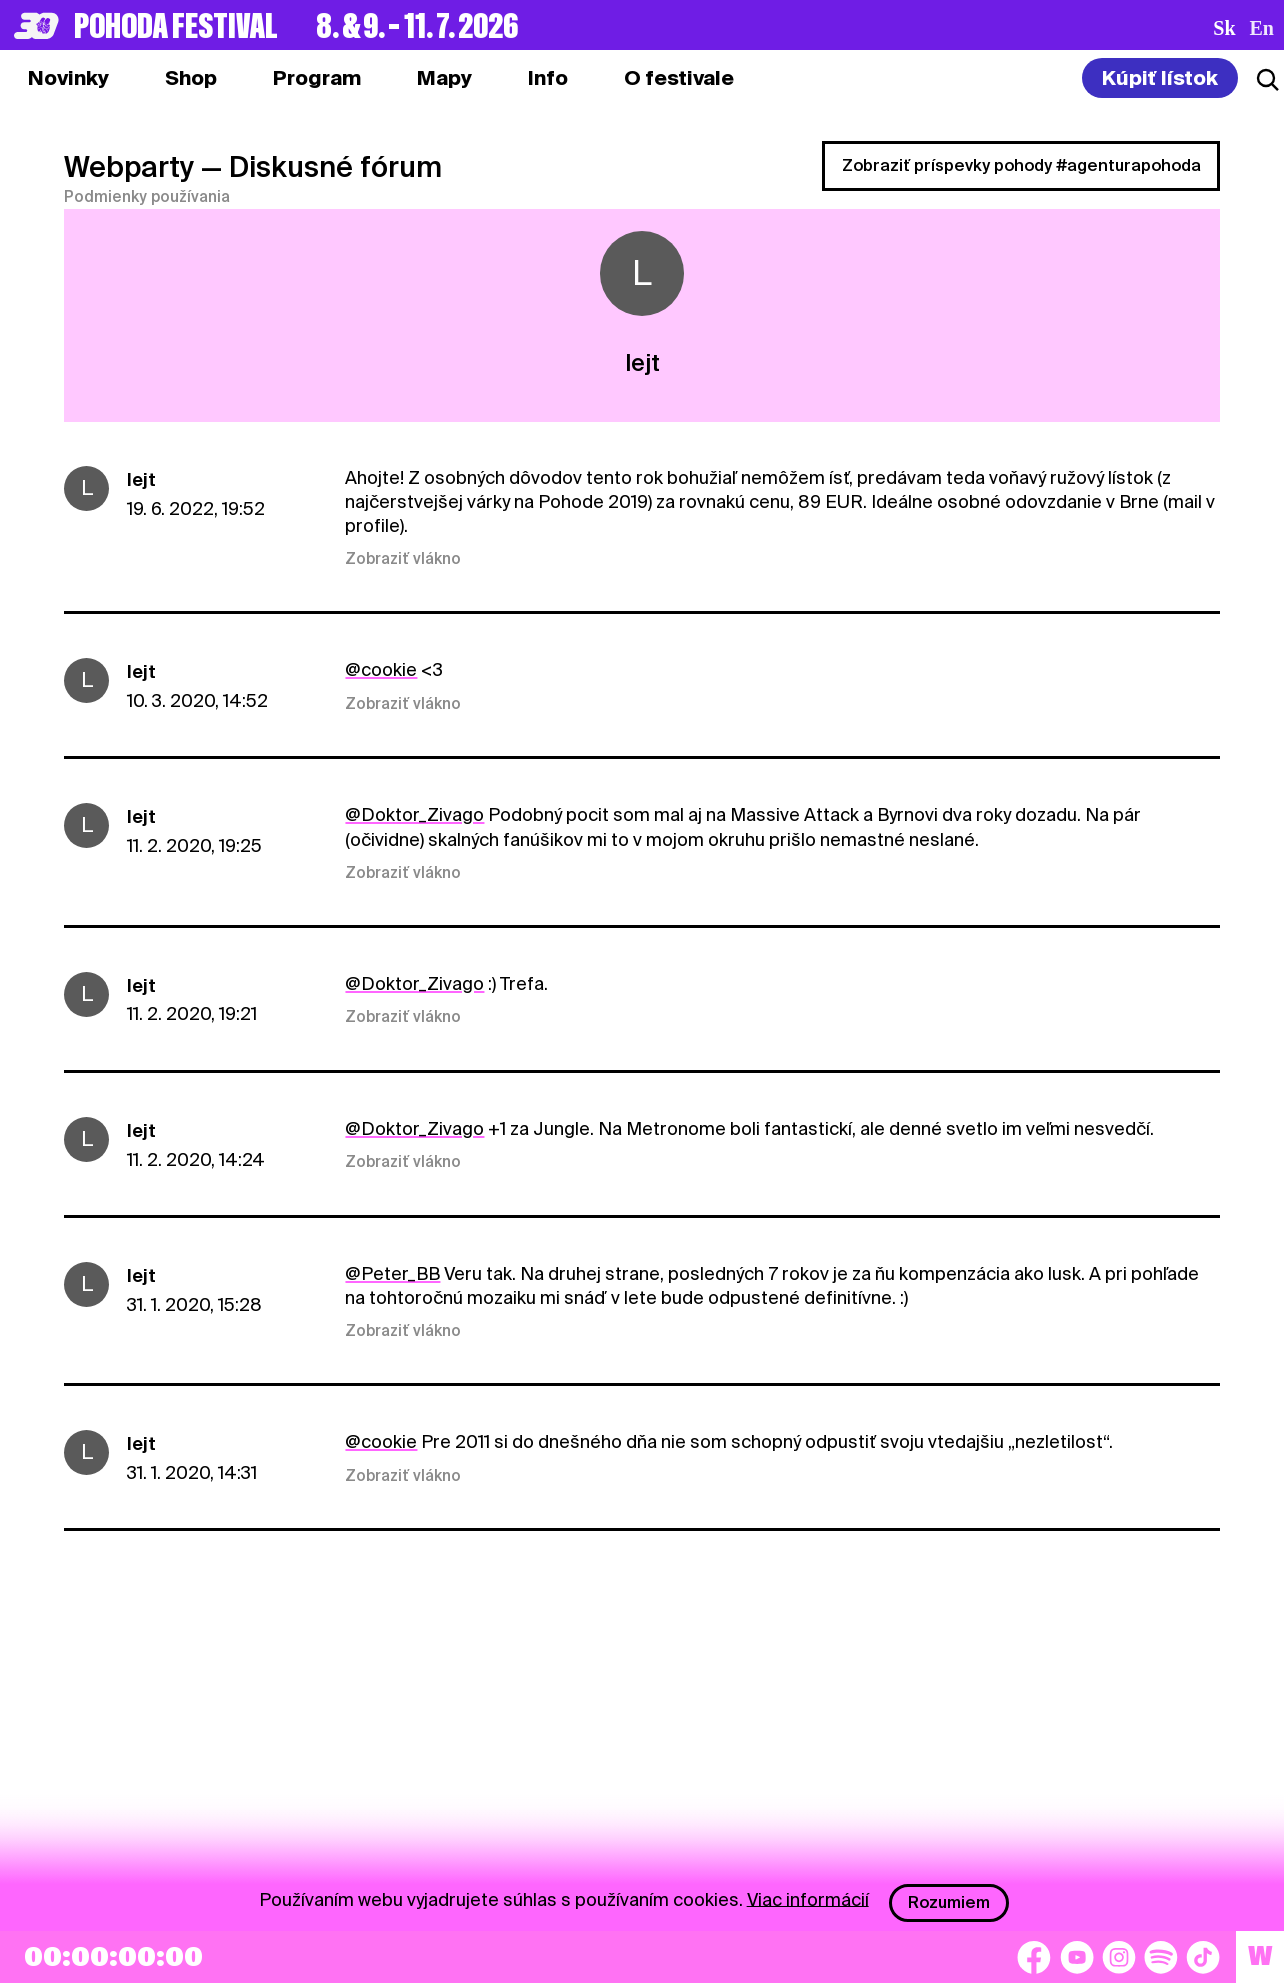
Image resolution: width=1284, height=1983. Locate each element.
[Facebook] (1034, 1957)
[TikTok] (1203, 1957)
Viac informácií (808, 1898)
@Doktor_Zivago (414, 814)
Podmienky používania (147, 197)
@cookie (381, 669)
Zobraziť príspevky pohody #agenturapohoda (1021, 165)
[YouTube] (1077, 1957)
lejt (141, 479)
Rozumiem (949, 1902)
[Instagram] (1119, 1957)
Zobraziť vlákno (403, 559)
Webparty (129, 167)
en (1262, 28)
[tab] (191, 78)
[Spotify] (1161, 1957)
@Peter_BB (392, 1273)
